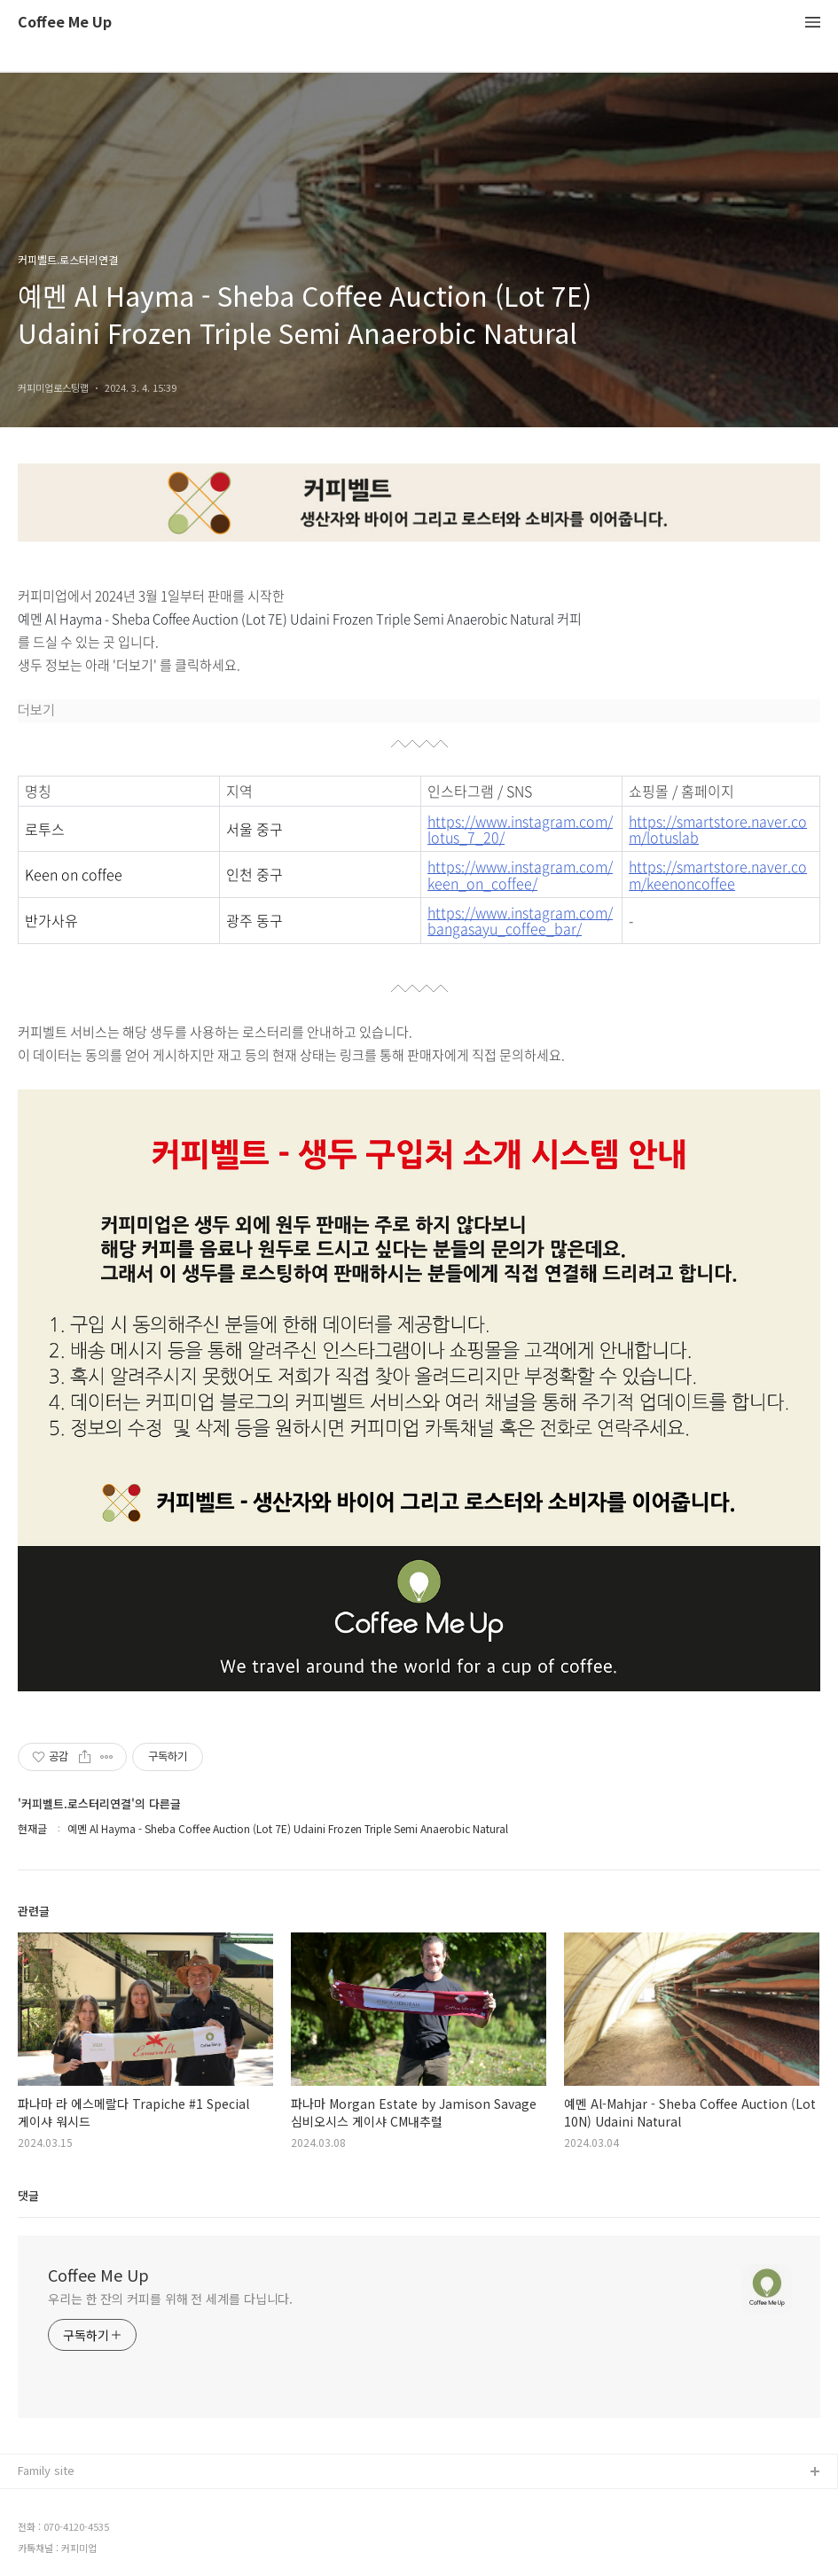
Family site (46, 2470)
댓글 (28, 2195)
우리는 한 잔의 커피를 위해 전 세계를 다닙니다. (170, 2298)
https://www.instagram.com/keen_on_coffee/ (520, 874)
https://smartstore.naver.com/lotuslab (718, 829)
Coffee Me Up (65, 22)
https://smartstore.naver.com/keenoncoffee (718, 874)
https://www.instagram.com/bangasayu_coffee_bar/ (520, 920)
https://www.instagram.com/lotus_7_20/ (520, 829)
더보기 (36, 710)
